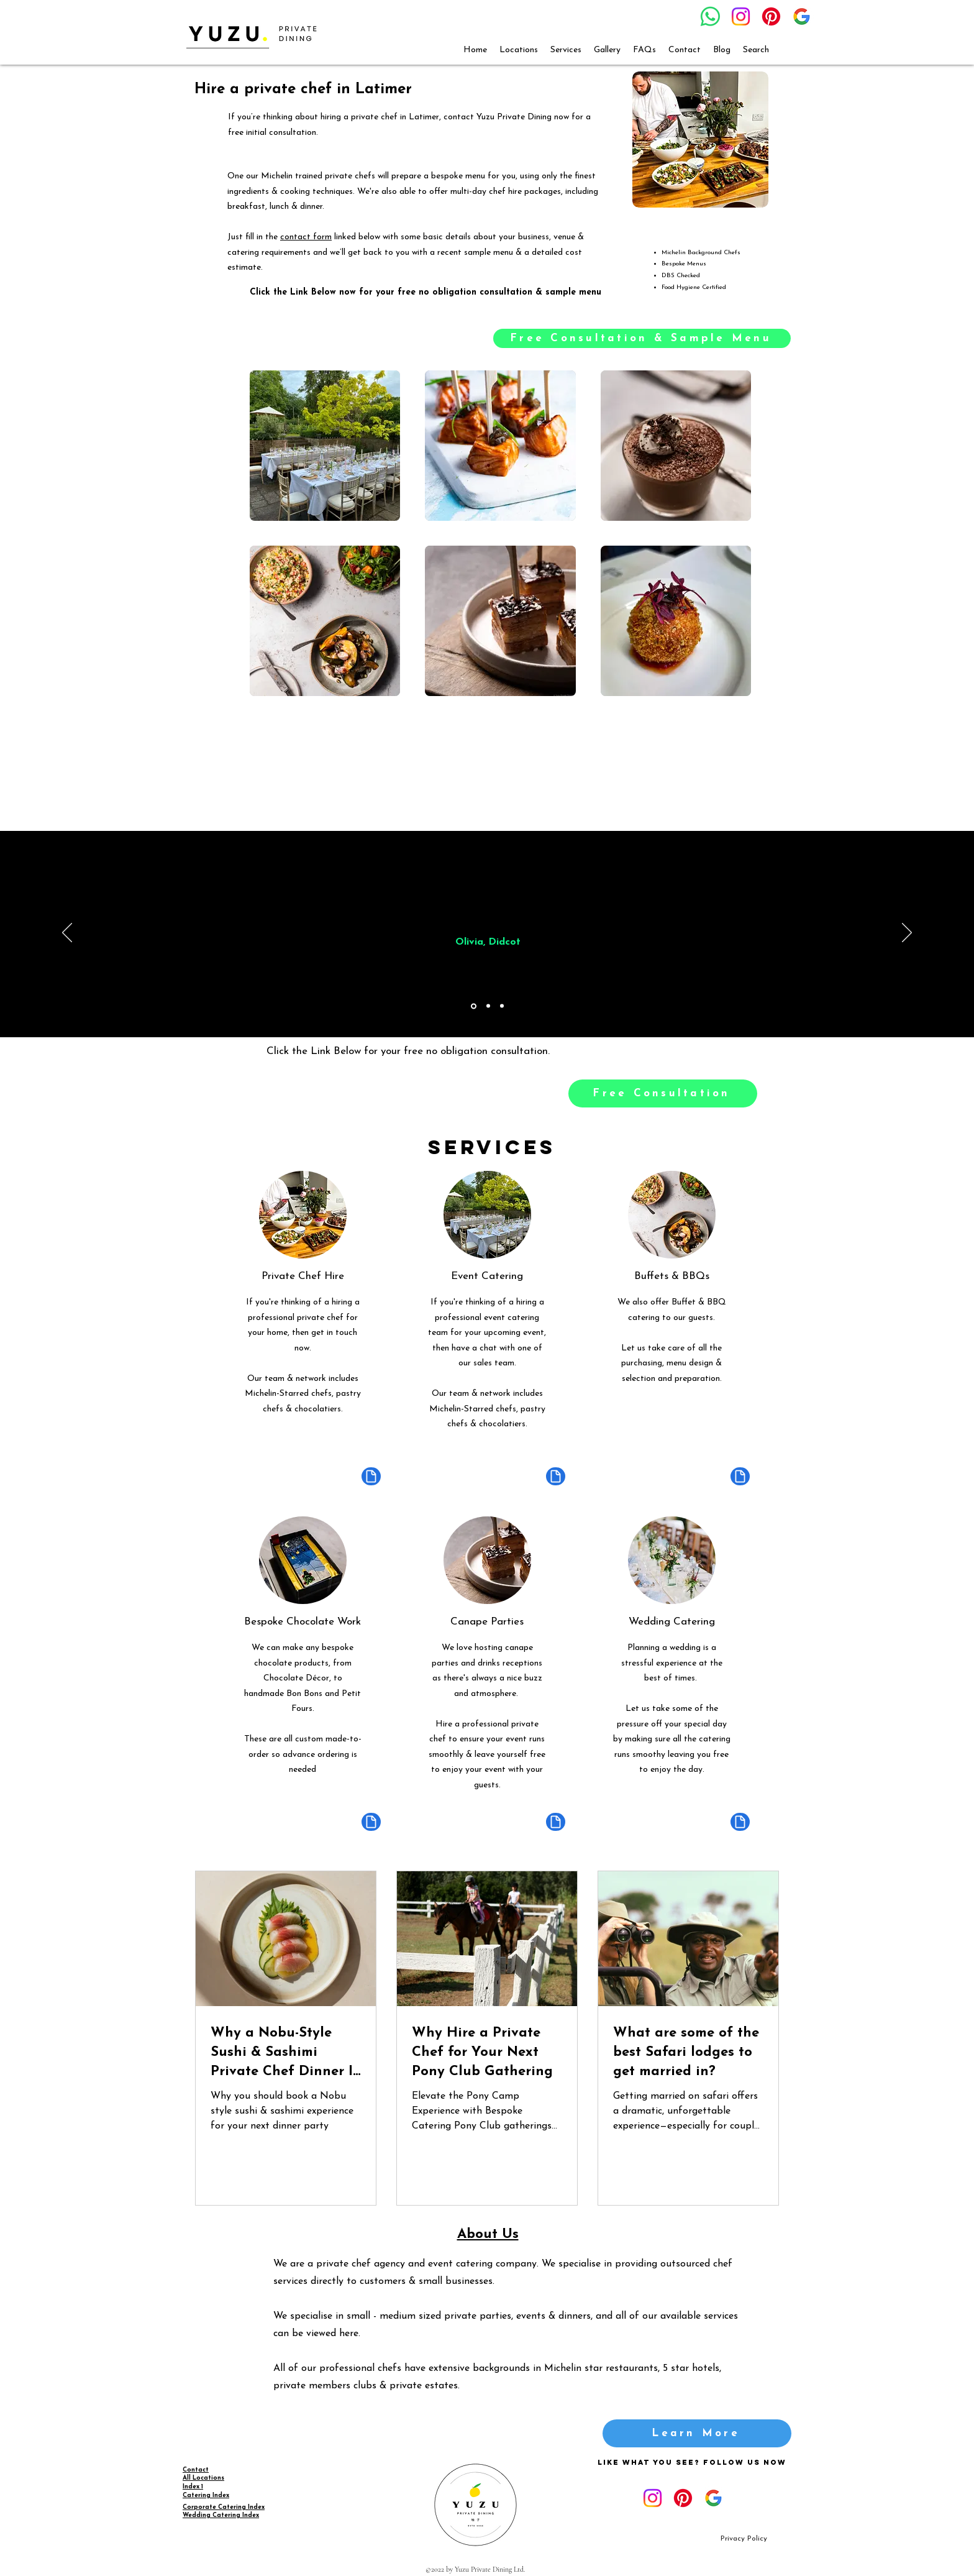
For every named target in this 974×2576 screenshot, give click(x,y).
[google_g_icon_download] (802, 16)
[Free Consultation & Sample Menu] (642, 338)
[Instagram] (741, 16)
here (348, 2334)
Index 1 (193, 2486)
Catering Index (206, 2495)
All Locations (203, 2478)
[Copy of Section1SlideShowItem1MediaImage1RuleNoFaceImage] (488, 1006)
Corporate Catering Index (224, 2507)
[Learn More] (697, 2433)
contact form (306, 237)
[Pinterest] (771, 16)
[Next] (907, 933)
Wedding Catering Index (221, 2515)
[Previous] (67, 933)
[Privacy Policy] (743, 2539)
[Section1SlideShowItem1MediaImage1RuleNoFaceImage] (473, 1006)
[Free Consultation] (662, 1093)
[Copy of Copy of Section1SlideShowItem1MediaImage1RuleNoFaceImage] (502, 1006)
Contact (196, 2470)
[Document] (371, 1476)
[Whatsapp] (710, 16)
